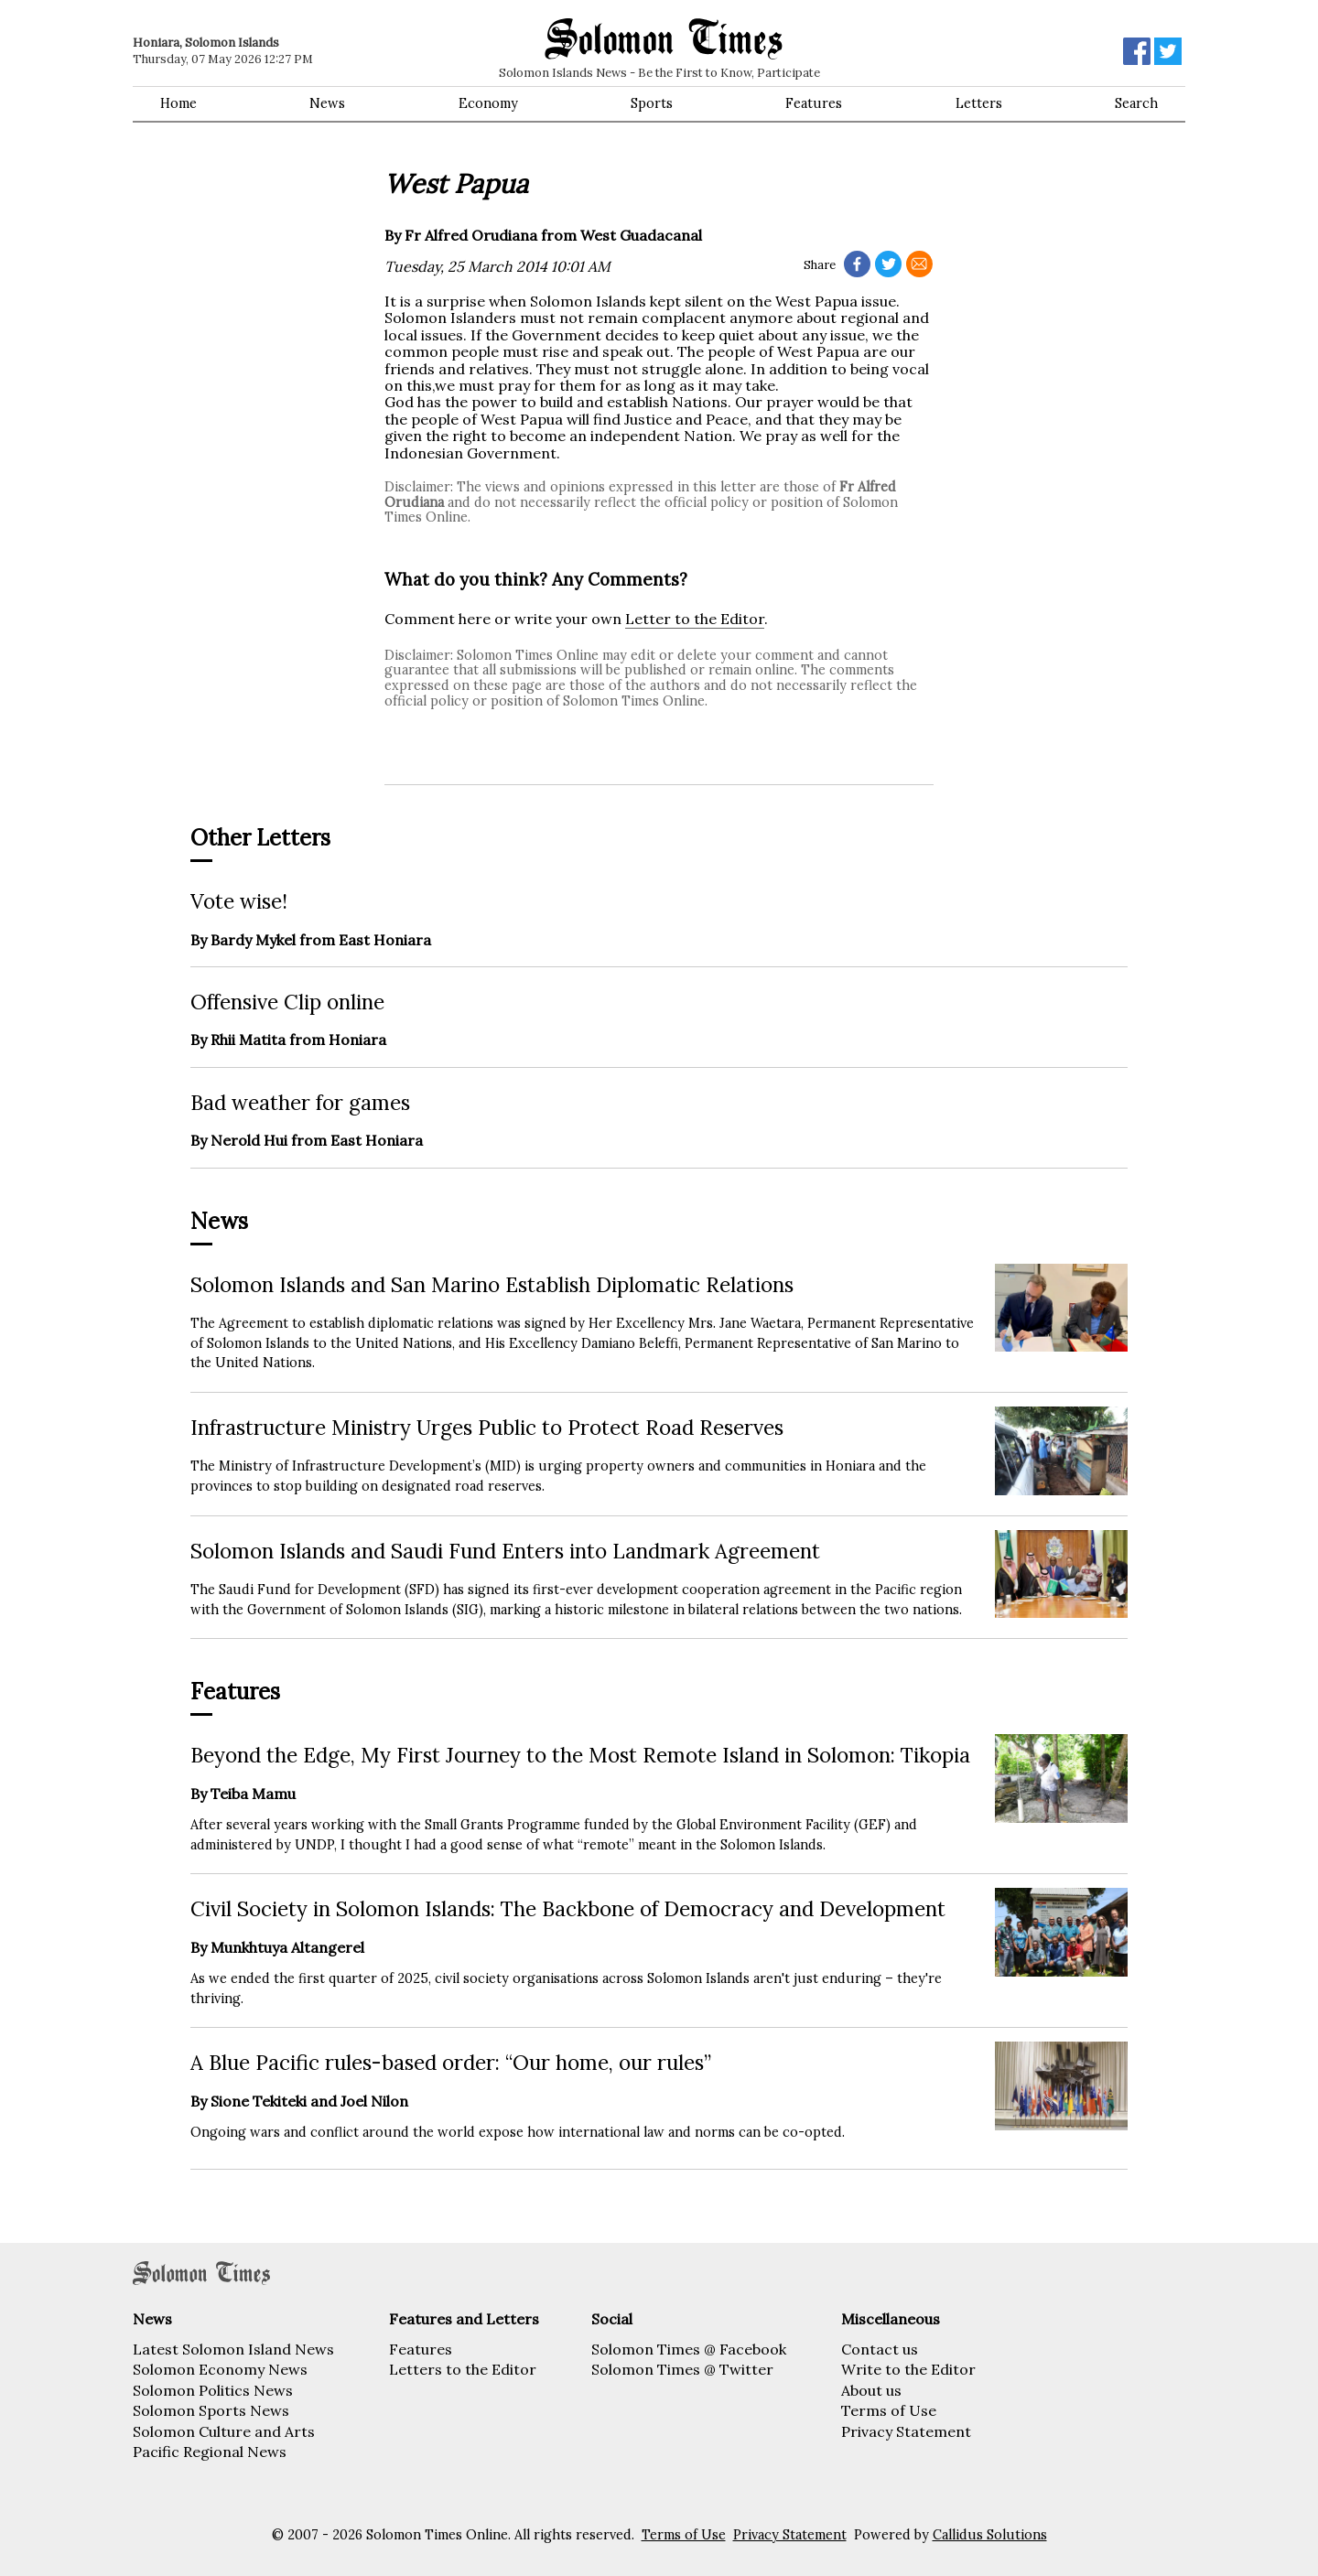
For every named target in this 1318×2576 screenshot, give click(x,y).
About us (871, 2390)
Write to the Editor (908, 2369)
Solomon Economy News (220, 2369)
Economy (488, 103)
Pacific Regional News (209, 2451)
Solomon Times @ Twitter (682, 2369)
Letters (979, 103)
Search (1136, 103)
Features (813, 103)
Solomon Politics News (213, 2390)
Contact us (879, 2349)
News (327, 103)
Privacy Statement (906, 2431)
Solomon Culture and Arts (224, 2431)
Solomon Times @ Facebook (688, 2349)
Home (178, 103)
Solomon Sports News (211, 2410)
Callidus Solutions (990, 2535)
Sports (652, 103)
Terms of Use (888, 2410)
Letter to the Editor (694, 618)
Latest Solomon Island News (233, 2349)
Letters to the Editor (462, 2369)
